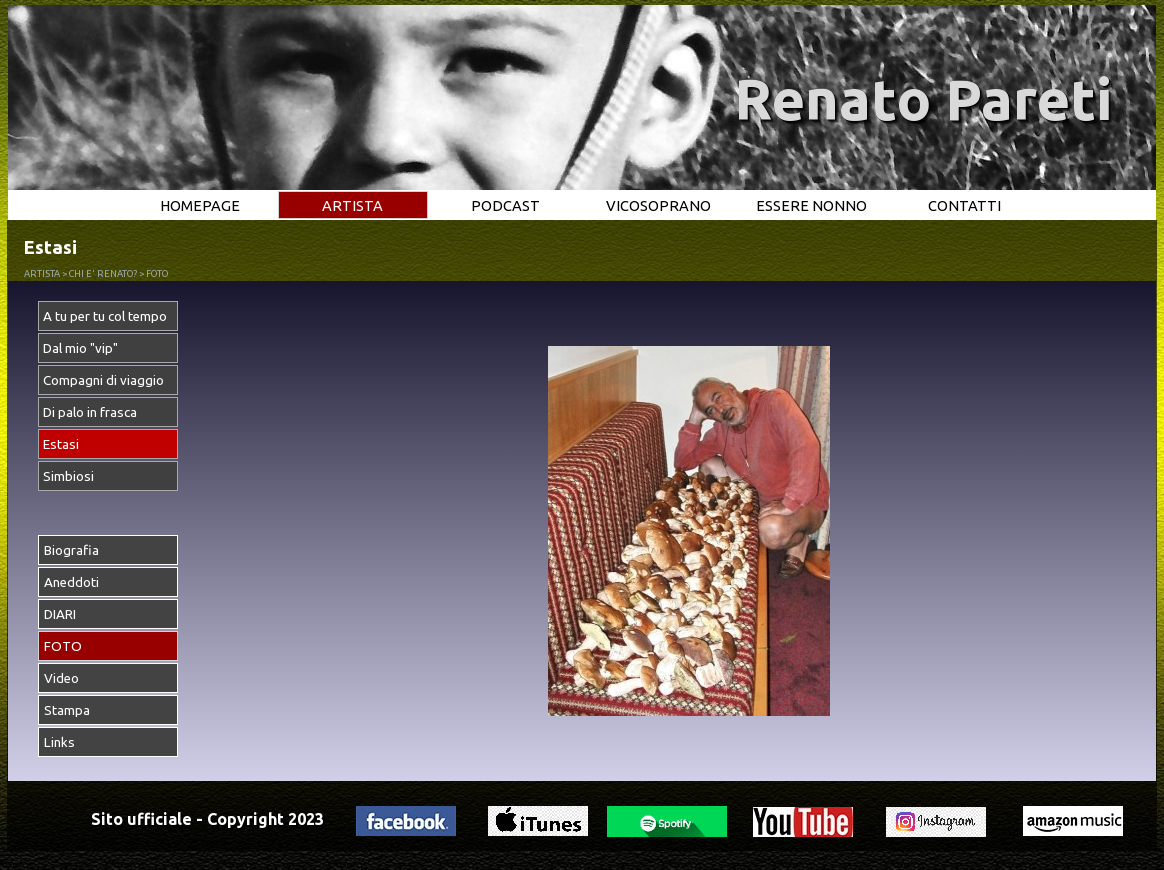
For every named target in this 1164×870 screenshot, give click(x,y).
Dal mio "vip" (80, 348)
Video (61, 678)
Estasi (61, 444)
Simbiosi (68, 476)
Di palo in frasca (90, 412)
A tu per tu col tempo (105, 316)
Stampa (67, 710)
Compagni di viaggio (103, 380)
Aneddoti (71, 582)
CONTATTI (964, 205)
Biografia (71, 550)
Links (59, 742)
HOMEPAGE (200, 205)
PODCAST (505, 205)
